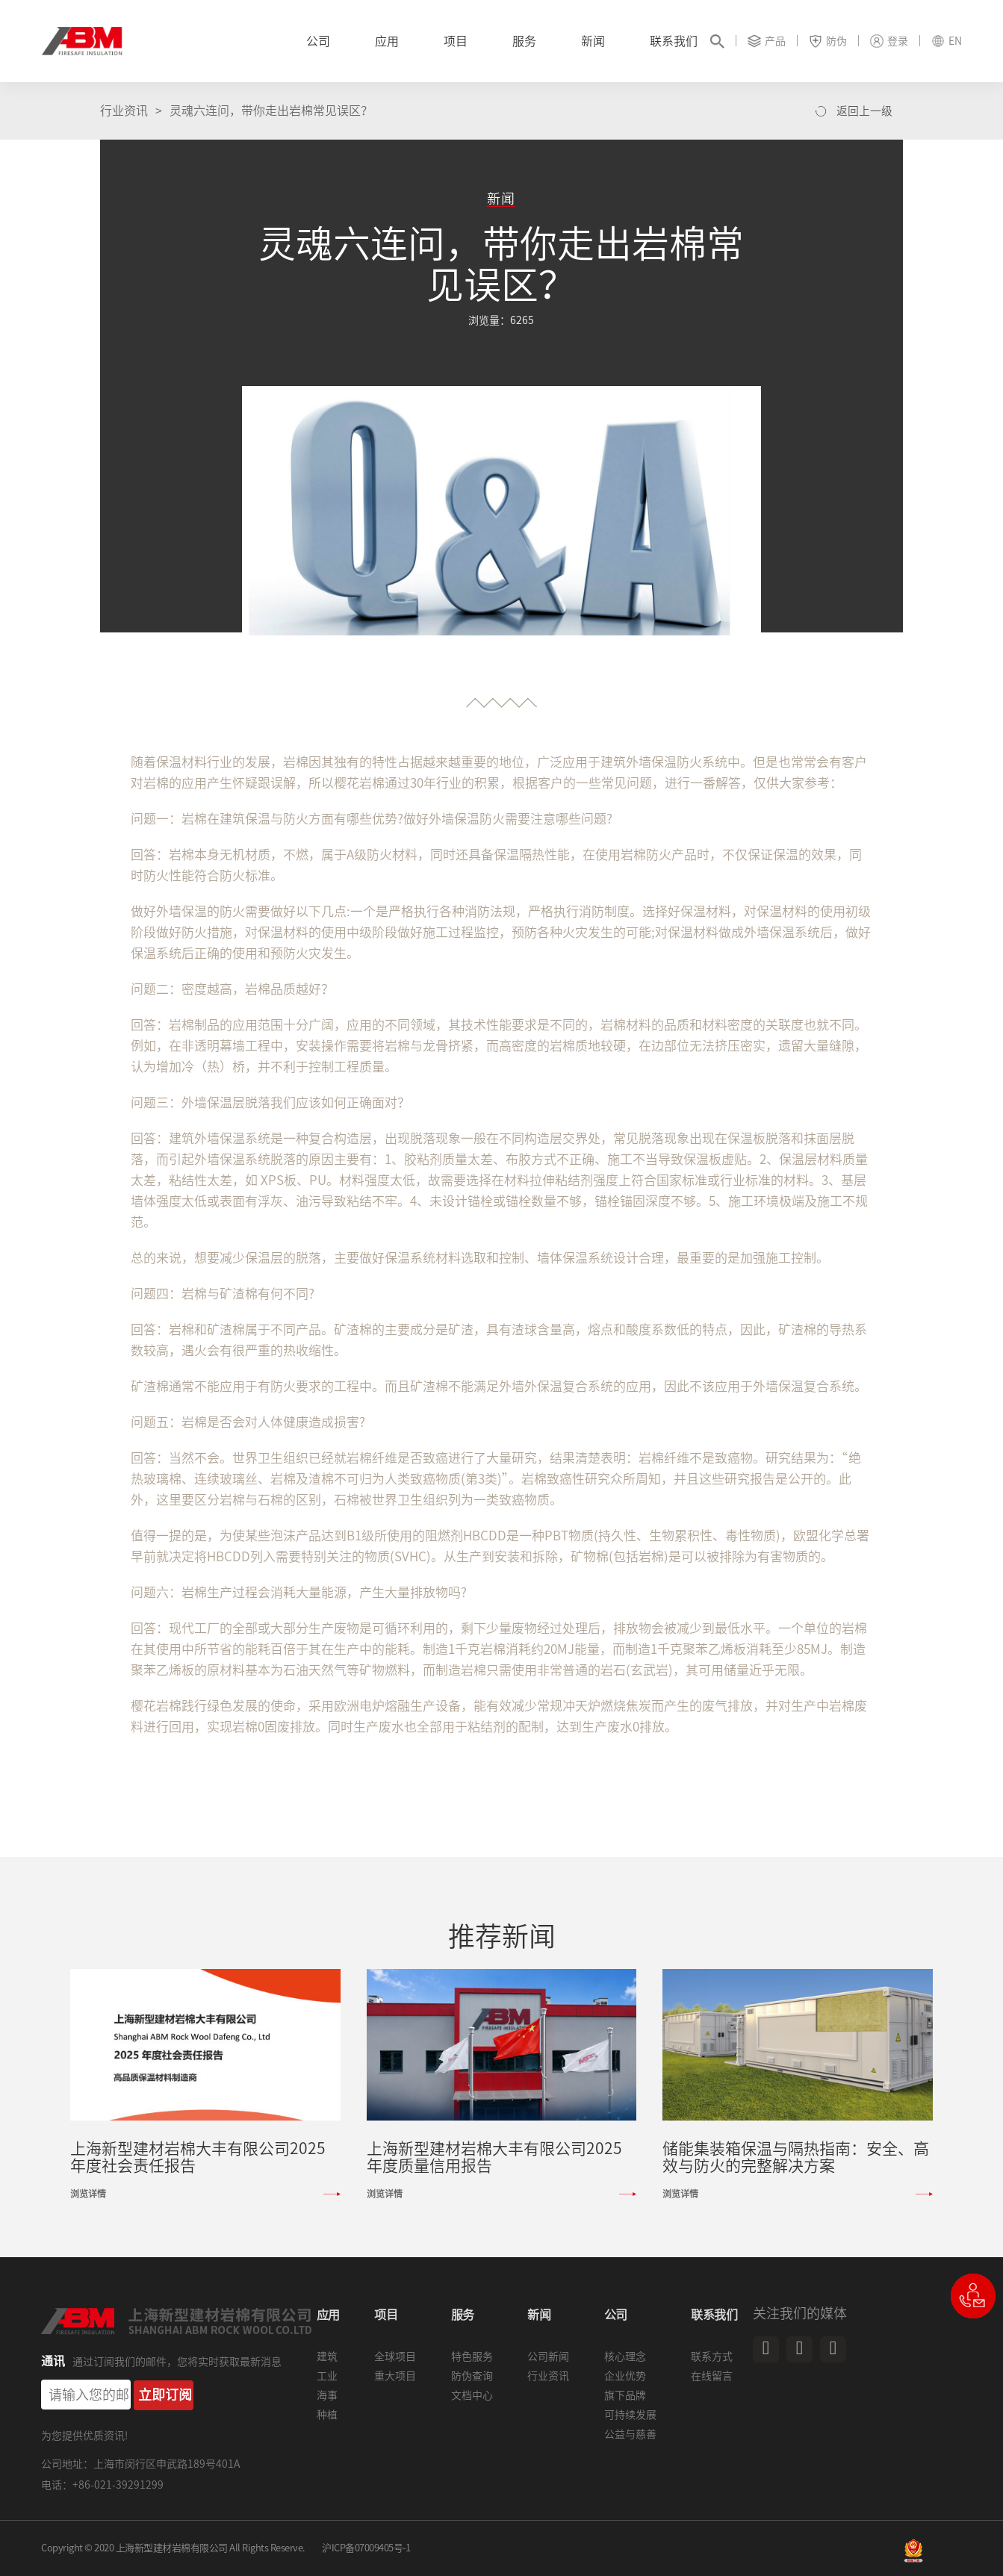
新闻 (593, 41)
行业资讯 (124, 110)
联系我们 (674, 41)
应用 (387, 41)
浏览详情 (88, 2193)
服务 (524, 41)
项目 (456, 41)
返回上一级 (864, 110)
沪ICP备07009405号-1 (366, 2548)
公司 (318, 41)
